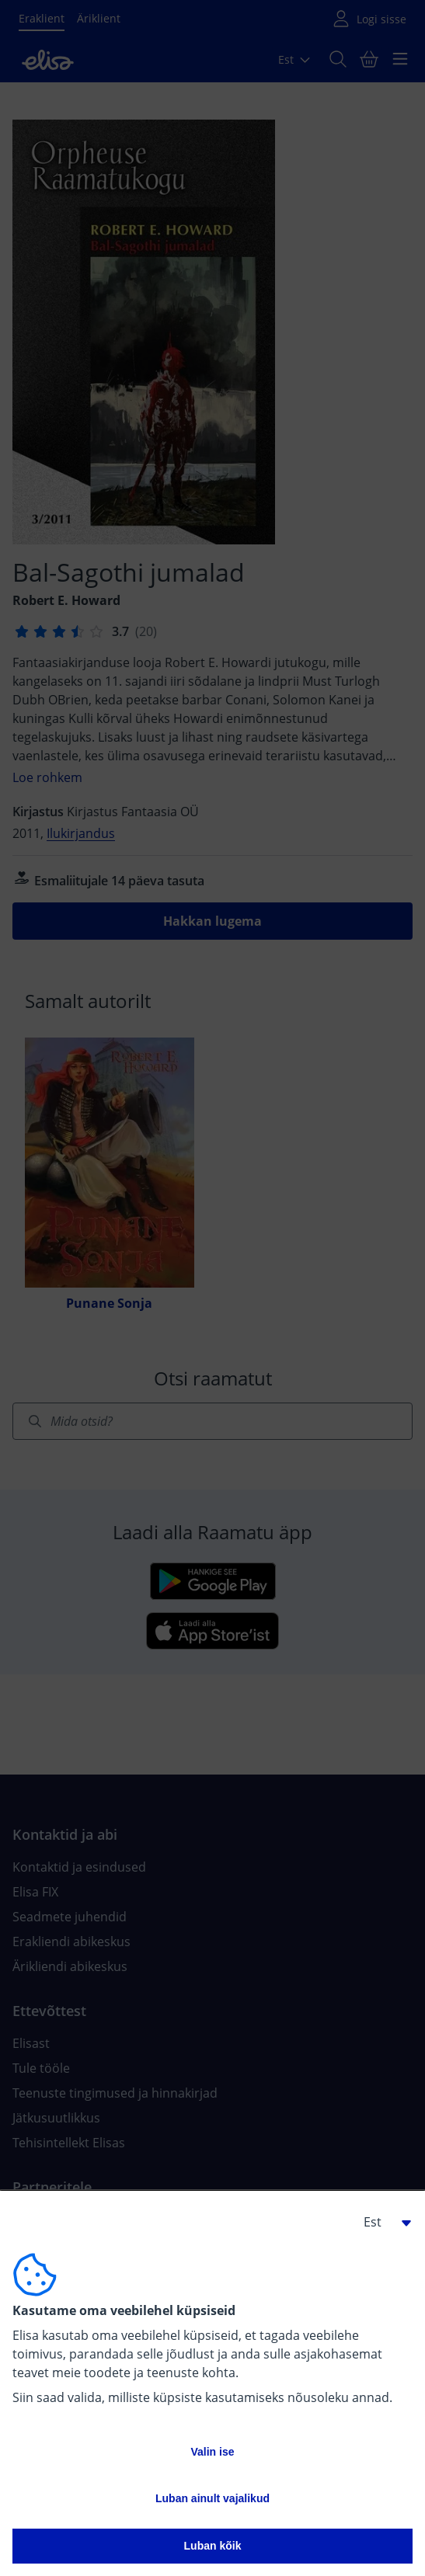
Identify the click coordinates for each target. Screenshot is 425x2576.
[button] (381, 2222)
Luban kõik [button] (213, 2545)
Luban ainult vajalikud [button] (212, 2498)
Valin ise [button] (212, 2452)
